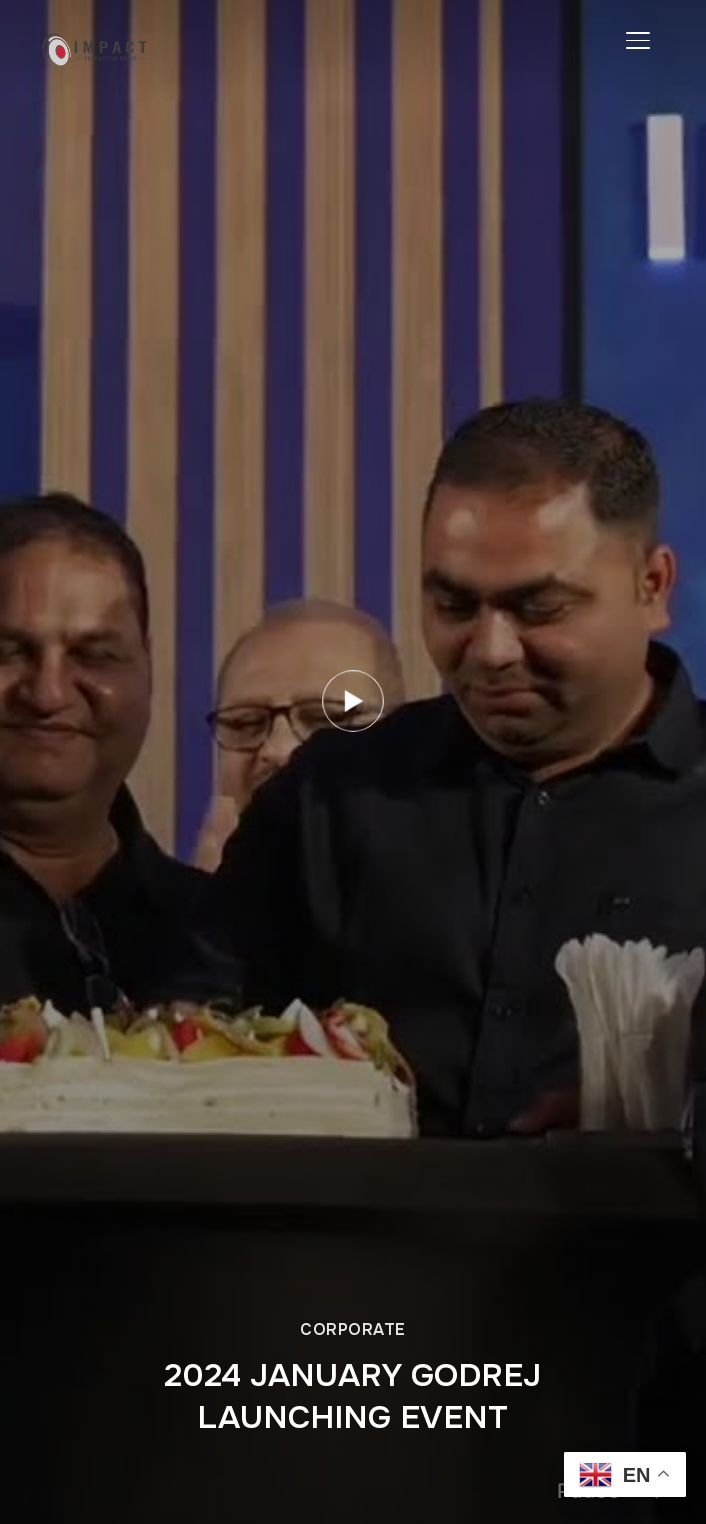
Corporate (353, 1329)
